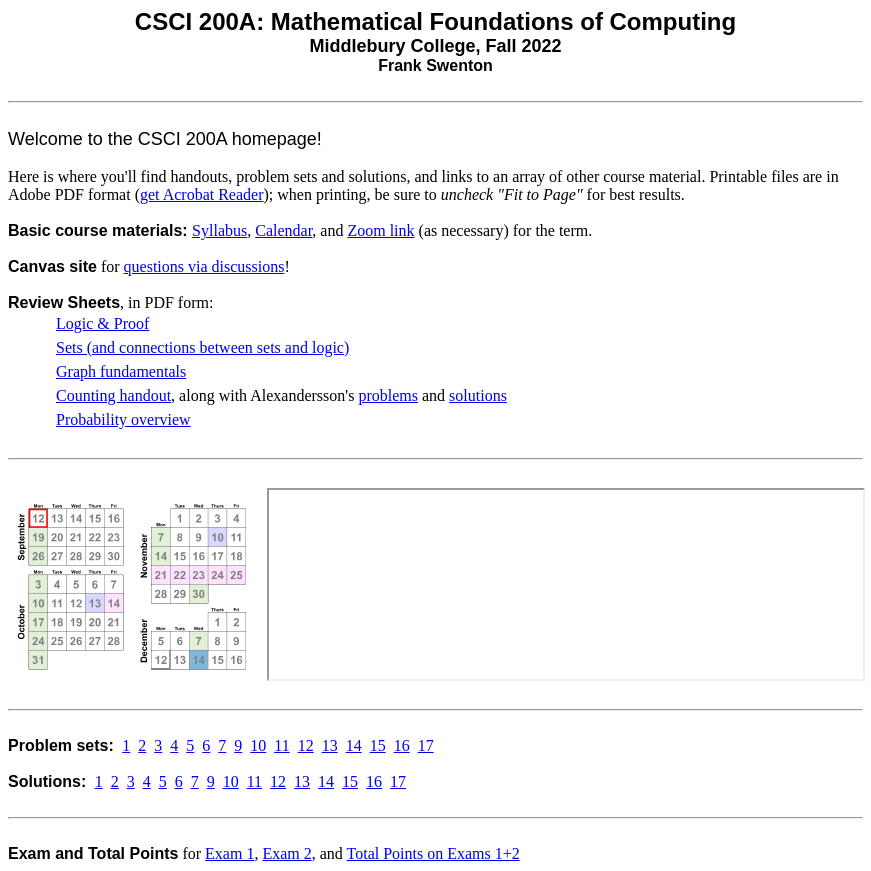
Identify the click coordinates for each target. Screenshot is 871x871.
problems (388, 395)
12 (306, 745)
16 (402, 745)
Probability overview (123, 419)
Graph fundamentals (121, 371)
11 (281, 745)
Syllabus (219, 230)
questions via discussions (204, 266)
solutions (478, 395)
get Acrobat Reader (202, 194)
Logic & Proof (102, 323)
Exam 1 (229, 853)
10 (258, 745)
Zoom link (380, 230)
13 (330, 745)
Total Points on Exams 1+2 (433, 853)
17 (426, 745)
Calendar (283, 230)
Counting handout (113, 395)
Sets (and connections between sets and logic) (202, 347)
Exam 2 (286, 853)
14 (354, 745)
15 (378, 745)
